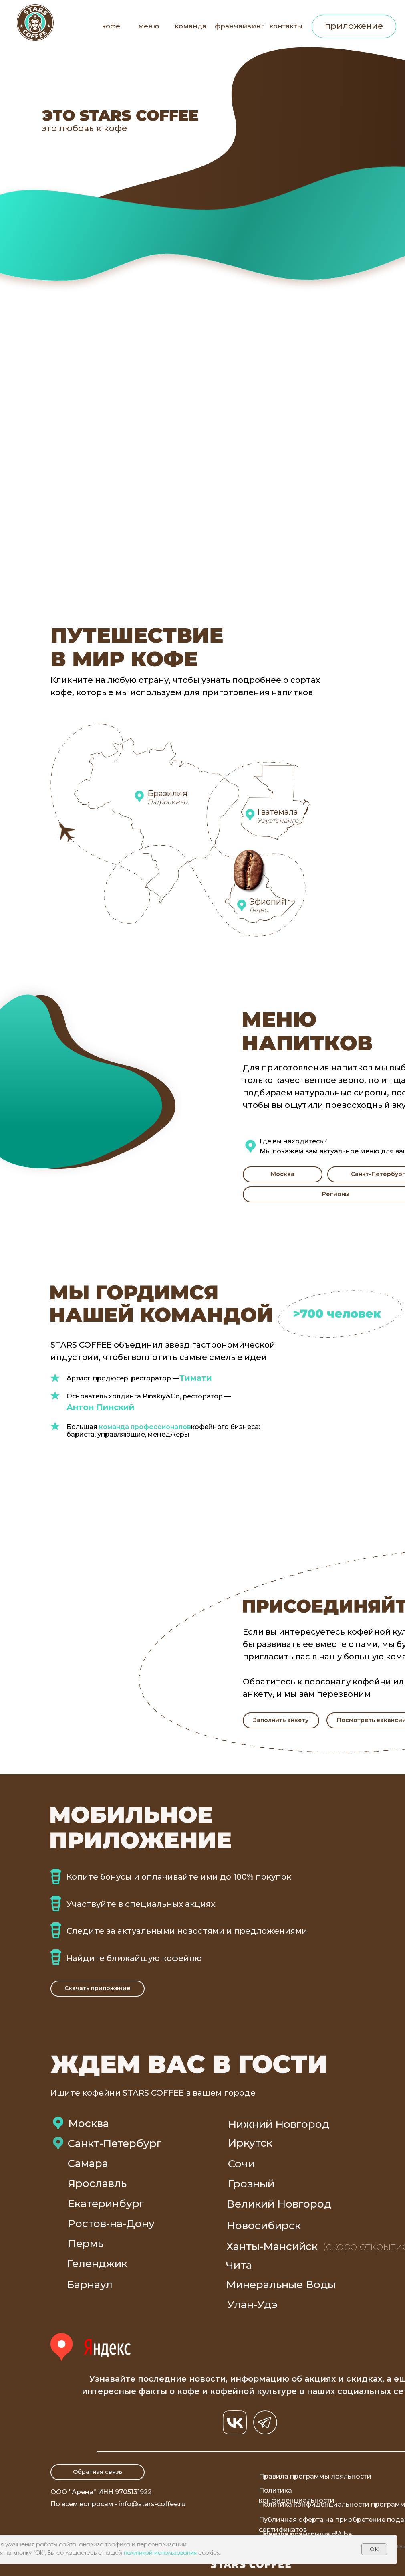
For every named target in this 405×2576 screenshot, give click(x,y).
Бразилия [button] (167, 793)
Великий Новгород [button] (279, 2204)
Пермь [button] (85, 2243)
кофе (111, 26)
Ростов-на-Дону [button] (111, 2223)
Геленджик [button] (97, 2263)
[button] (282, 1174)
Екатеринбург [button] (106, 2203)
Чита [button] (239, 2265)
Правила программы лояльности (315, 2476)
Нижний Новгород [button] (278, 2124)
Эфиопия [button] (267, 902)
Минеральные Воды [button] (281, 2284)
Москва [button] (88, 2123)
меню (148, 26)
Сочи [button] (241, 2163)
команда (190, 26)
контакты (285, 26)
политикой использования (160, 2553)
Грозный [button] (251, 2183)
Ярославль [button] (97, 2183)
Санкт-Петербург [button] (115, 2143)
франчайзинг (239, 26)
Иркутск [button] (250, 2143)
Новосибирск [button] (264, 2225)
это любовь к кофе (84, 128)
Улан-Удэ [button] (252, 2304)
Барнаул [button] (89, 2284)
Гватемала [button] (277, 812)
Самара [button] (88, 2163)
